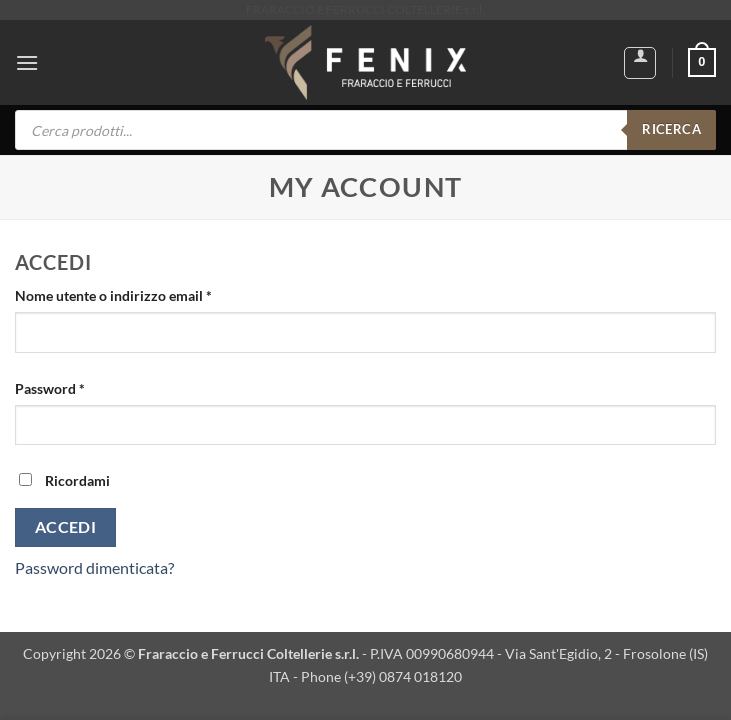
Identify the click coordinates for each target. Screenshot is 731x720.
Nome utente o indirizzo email (142, 294)
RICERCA (671, 129)
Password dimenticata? (94, 567)
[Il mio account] (640, 63)
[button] (27, 62)
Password (78, 387)
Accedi (66, 527)
